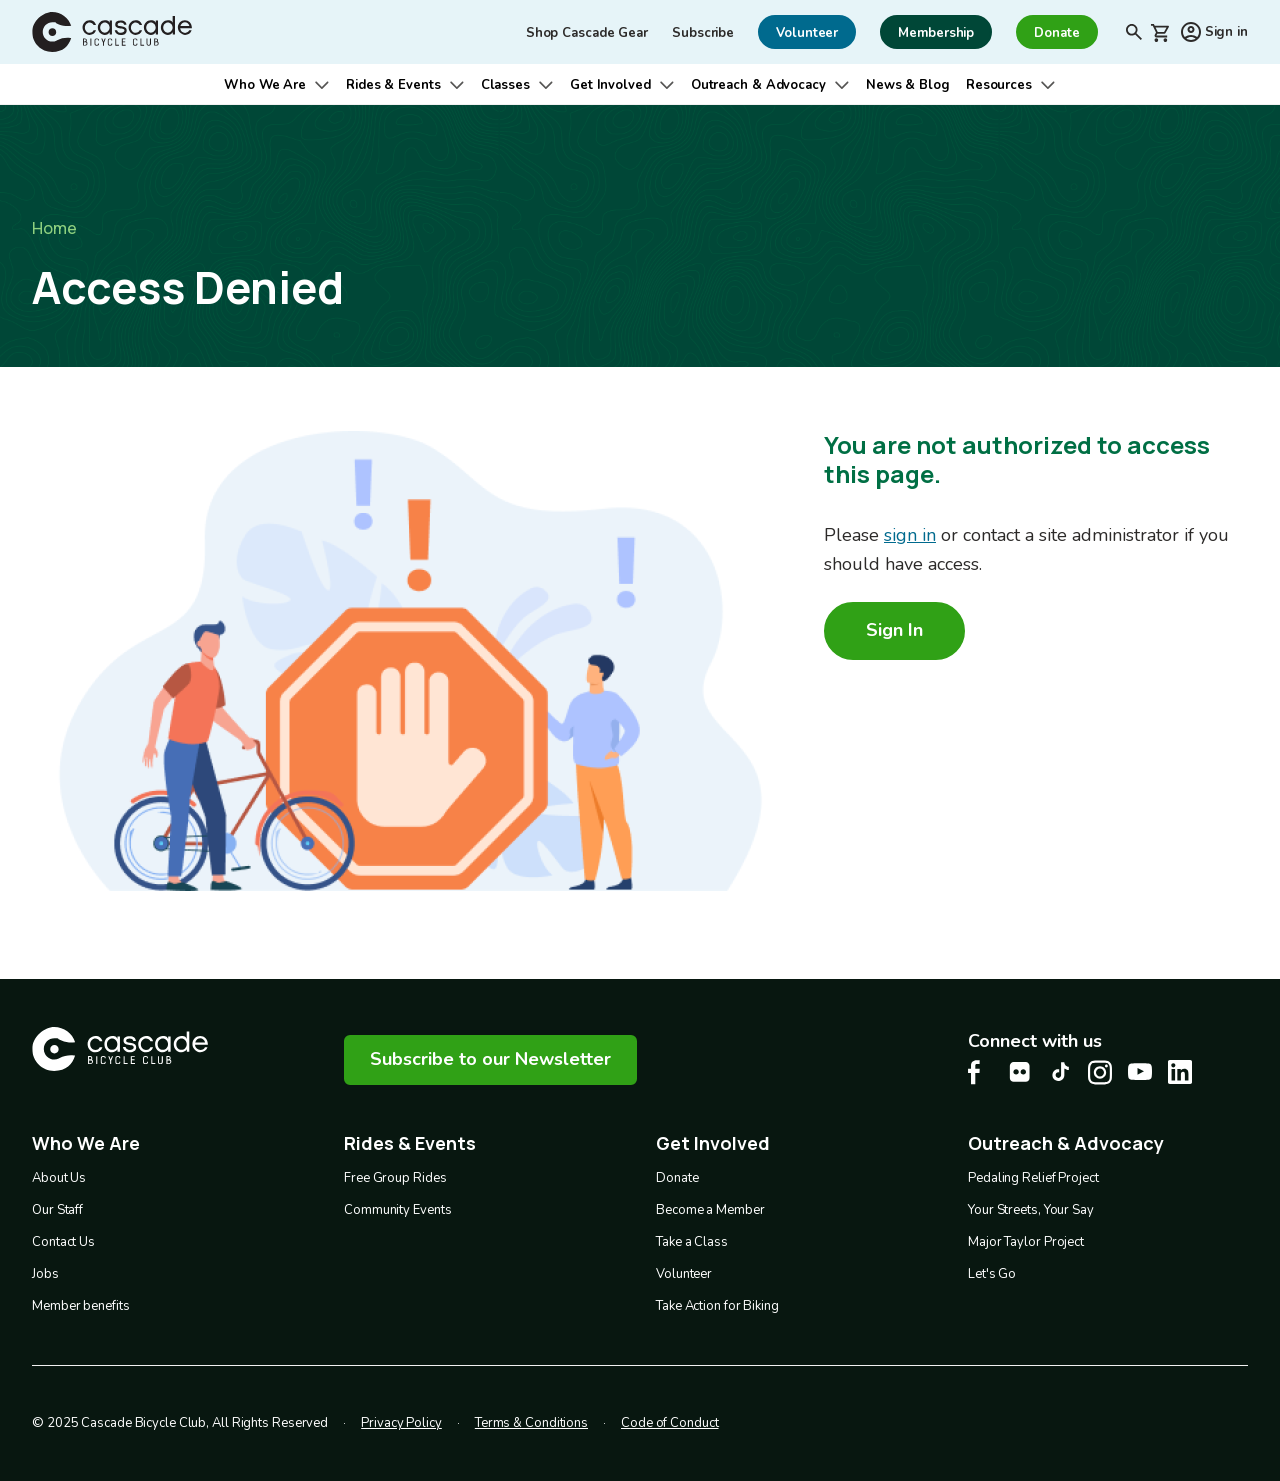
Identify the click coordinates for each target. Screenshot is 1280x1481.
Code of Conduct (670, 1423)
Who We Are (265, 85)
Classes (505, 85)
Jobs (45, 1274)
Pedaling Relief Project (1033, 1178)
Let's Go (992, 1274)
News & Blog (908, 85)
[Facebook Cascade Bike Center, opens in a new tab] (980, 1072)
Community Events (397, 1210)
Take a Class (692, 1242)
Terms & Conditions (531, 1423)
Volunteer (684, 1274)
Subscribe (703, 33)
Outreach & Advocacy (758, 85)
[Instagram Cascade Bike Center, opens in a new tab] (1100, 1072)
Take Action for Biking (717, 1306)
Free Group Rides (395, 1178)
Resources (999, 85)
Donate (677, 1178)
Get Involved (610, 85)
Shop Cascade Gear (587, 33)
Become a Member (710, 1210)
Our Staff (57, 1210)
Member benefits (81, 1306)
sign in (910, 535)
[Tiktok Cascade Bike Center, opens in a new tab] (1060, 1071)
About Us (59, 1178)
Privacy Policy (401, 1423)
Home (54, 228)
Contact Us (63, 1242)
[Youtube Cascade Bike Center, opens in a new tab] (1140, 1071)
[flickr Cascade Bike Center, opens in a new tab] (1020, 1072)
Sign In (894, 630)
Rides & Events (393, 85)
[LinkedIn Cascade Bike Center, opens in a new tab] (1180, 1072)
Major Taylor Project (1026, 1242)
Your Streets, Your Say (1031, 1210)
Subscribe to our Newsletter (490, 1059)
